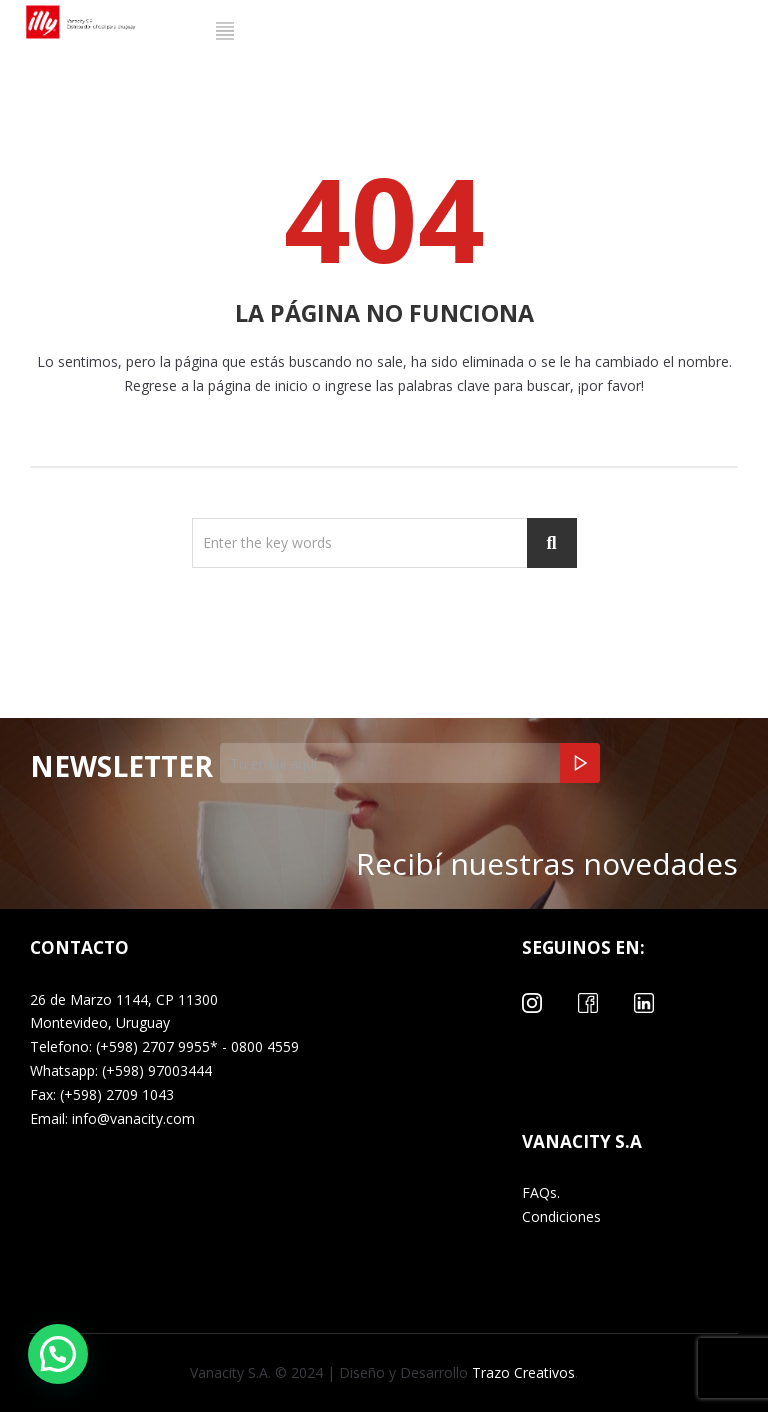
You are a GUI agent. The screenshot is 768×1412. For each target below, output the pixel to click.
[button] (58, 1354)
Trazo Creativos (521, 1372)
